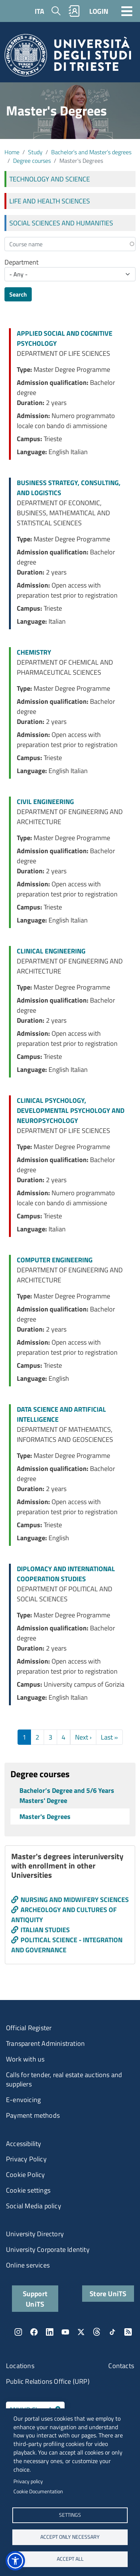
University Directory (35, 2234)
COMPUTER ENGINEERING (55, 1260)
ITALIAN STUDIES (45, 1930)
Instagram (18, 2332)
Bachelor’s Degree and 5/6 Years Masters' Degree (66, 1795)
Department (21, 262)
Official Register (29, 2028)
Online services (28, 2265)
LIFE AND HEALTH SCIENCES (49, 201)
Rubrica (74, 11)
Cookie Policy (25, 2175)
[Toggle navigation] (127, 11)
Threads (97, 2332)
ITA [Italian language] (39, 11)
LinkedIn (50, 2332)
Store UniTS (108, 2293)
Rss (128, 2332)
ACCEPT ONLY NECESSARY (70, 2537)
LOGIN (98, 11)
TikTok (112, 2332)
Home (11, 152)
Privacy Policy (26, 2159)
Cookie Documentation (38, 2491)
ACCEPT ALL (70, 2559)
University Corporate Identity (48, 2249)
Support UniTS (35, 2298)
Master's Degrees (45, 1816)
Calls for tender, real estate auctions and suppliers (64, 2079)
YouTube (65, 2332)
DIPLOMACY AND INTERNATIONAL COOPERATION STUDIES (66, 1574)
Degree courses (32, 160)
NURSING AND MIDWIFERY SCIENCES (75, 1900)
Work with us (25, 2059)
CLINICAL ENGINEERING (51, 951)
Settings (70, 2515)
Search (18, 294)
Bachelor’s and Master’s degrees (91, 152)
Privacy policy (28, 2481)
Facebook (34, 2332)
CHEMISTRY (34, 652)
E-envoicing (23, 2100)
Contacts (121, 2366)
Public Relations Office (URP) (48, 2381)
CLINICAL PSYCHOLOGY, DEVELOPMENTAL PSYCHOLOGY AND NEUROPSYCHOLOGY (70, 1110)
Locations (20, 2366)
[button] (15, 2561)
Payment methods (33, 2115)
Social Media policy (33, 2206)
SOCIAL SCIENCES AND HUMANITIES (61, 223)
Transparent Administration (45, 2043)
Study (35, 152)
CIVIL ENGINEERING (45, 802)
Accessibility (23, 2144)
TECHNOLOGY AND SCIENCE (49, 179)
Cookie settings (28, 2190)
